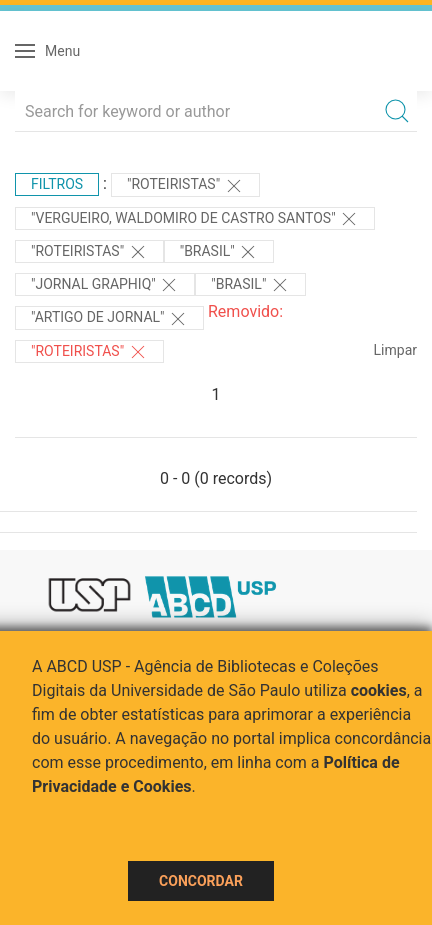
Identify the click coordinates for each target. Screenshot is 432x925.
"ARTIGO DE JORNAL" (109, 319)
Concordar (201, 881)
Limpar (395, 350)
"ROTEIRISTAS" (185, 186)
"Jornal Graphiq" (105, 285)
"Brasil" (219, 252)
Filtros (57, 184)
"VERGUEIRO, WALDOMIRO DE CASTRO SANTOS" (195, 219)
